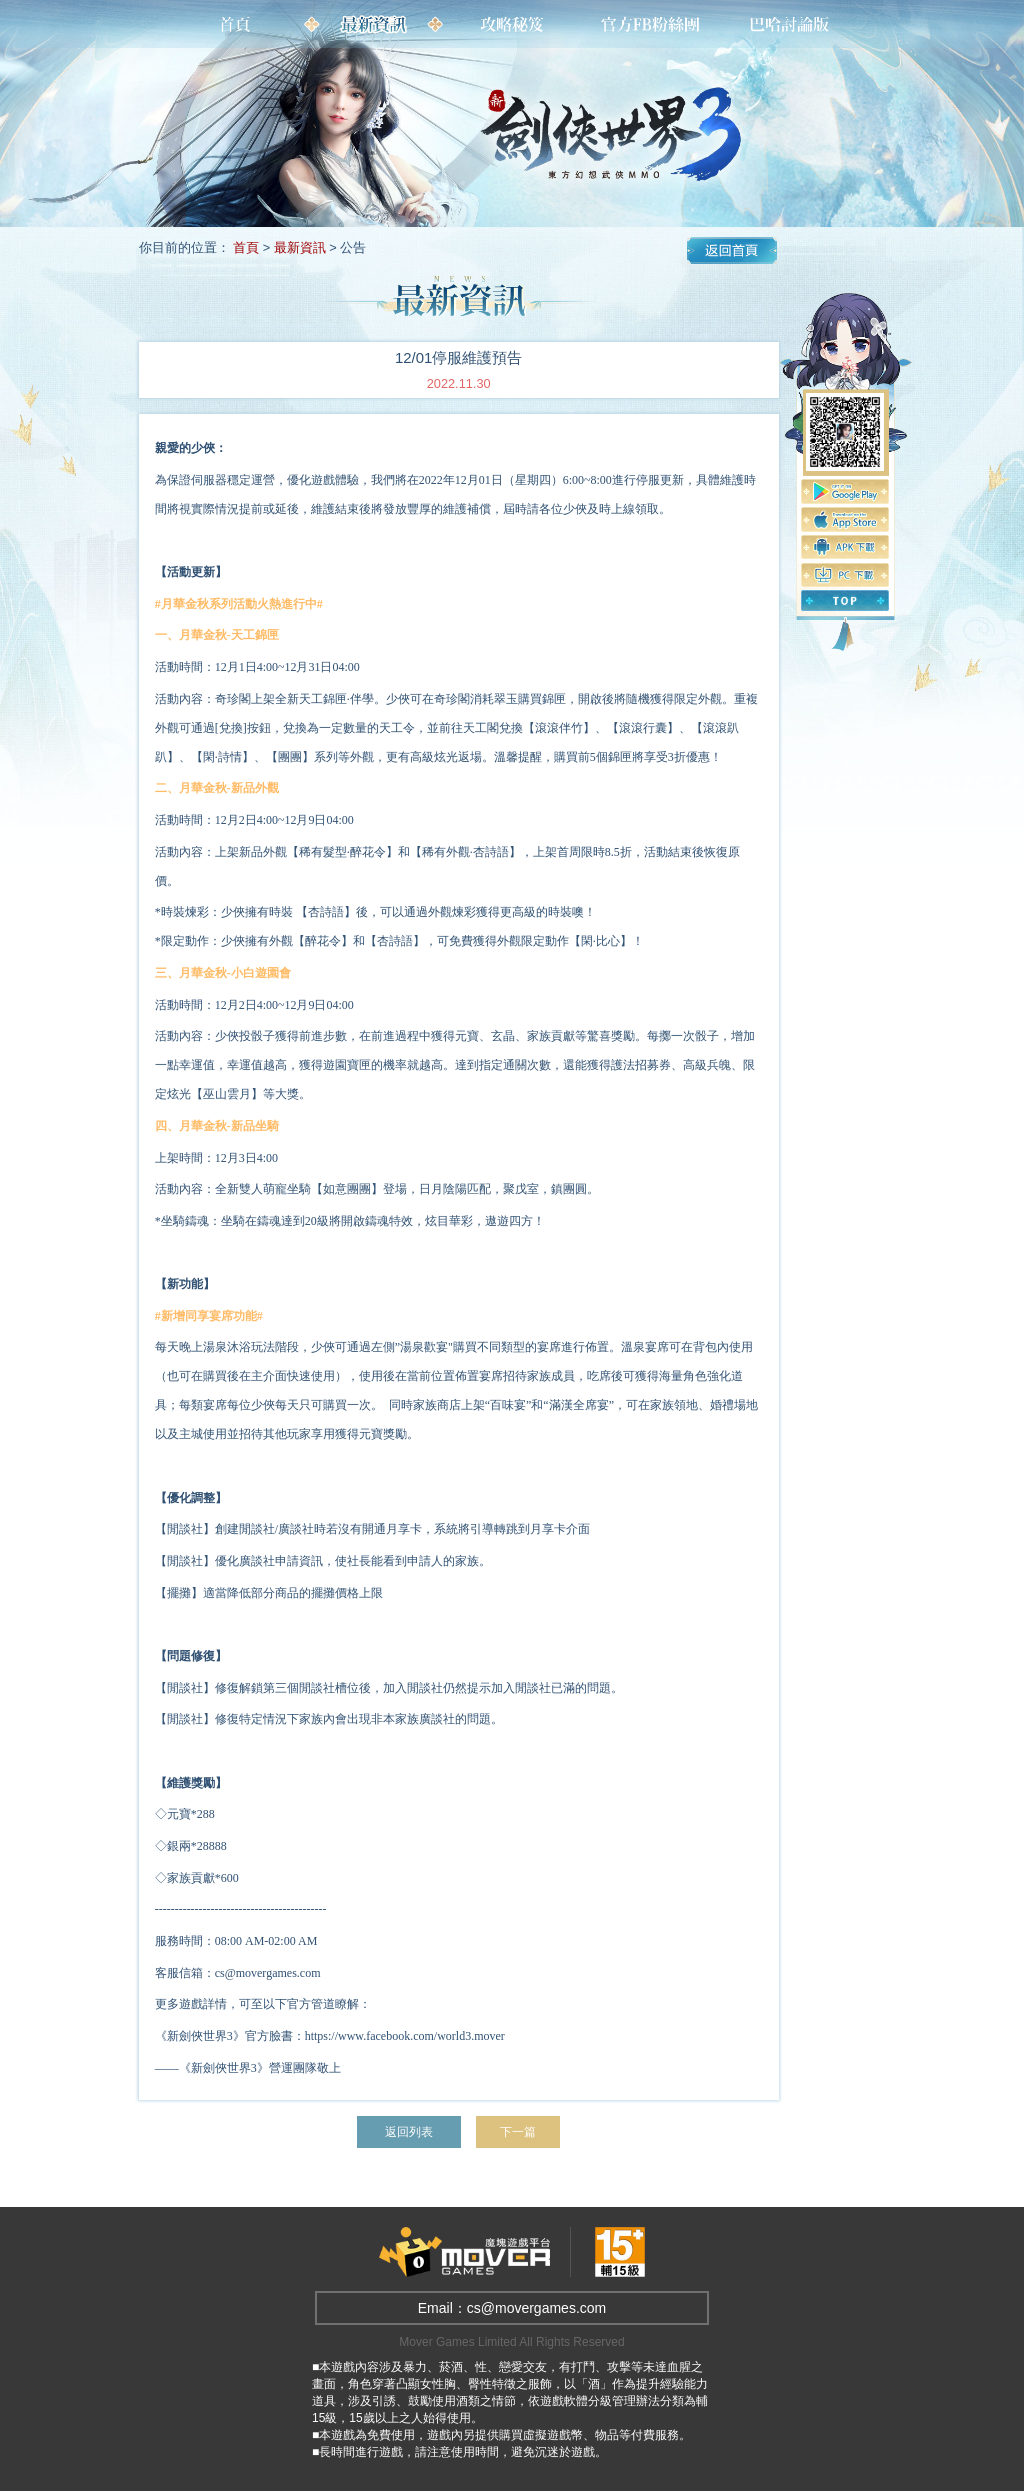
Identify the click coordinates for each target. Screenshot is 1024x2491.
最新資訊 (300, 247)
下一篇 (520, 2131)
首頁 (246, 247)
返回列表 (408, 2131)
